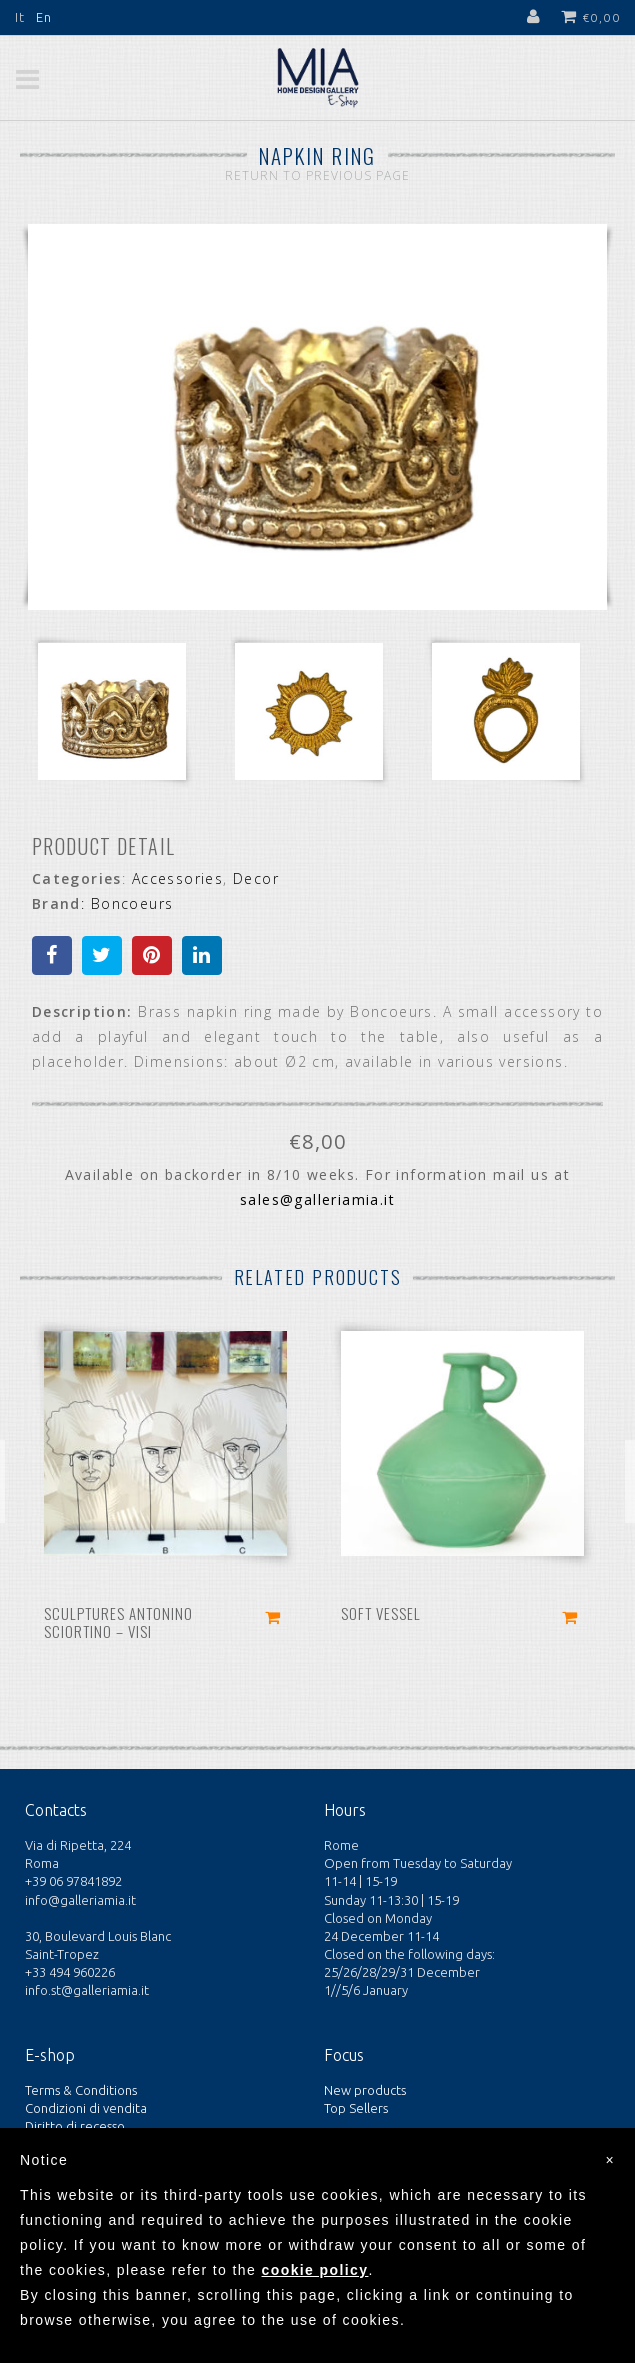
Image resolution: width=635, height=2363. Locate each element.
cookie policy (315, 2270)
